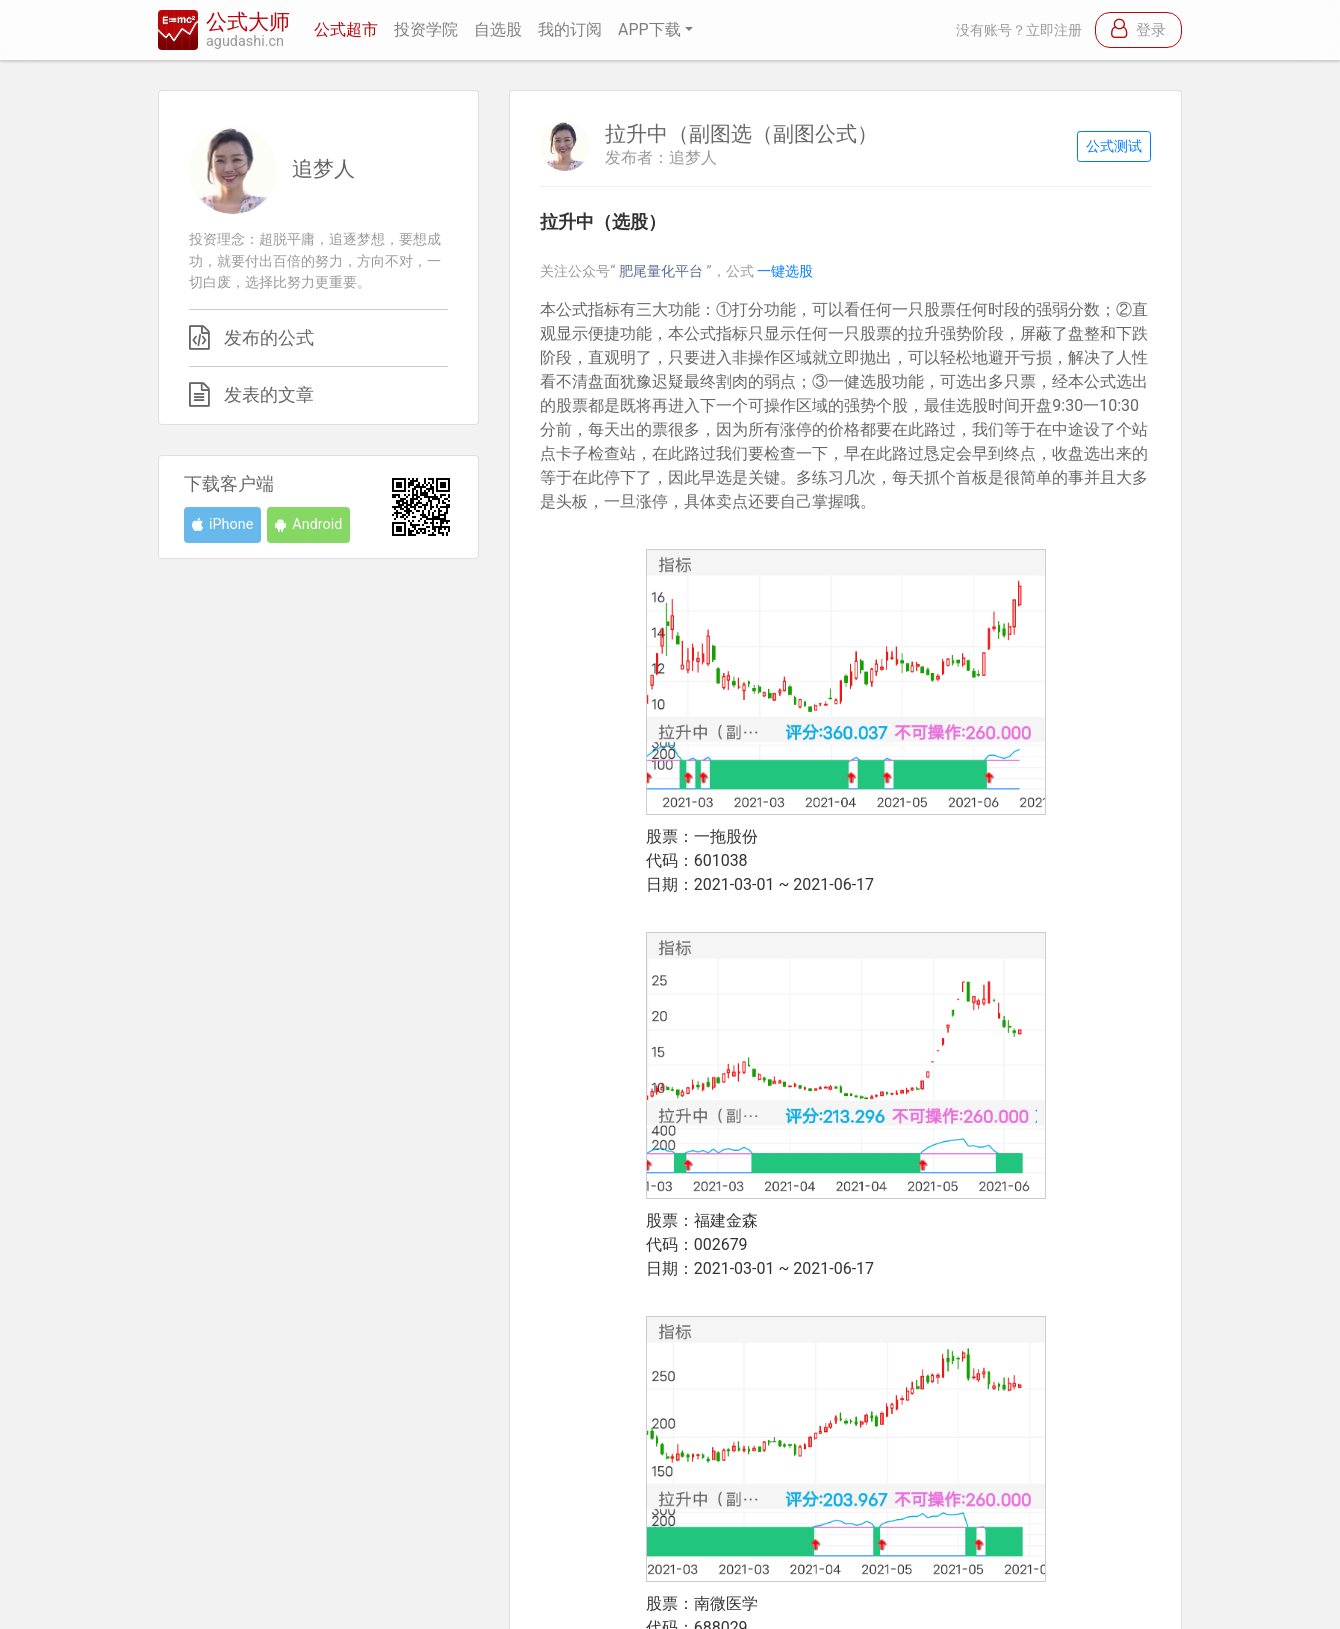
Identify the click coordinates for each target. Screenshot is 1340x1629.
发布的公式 (269, 338)
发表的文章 (269, 395)
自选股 (498, 29)
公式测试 (1114, 146)
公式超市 (346, 29)
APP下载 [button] (649, 29)
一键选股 (785, 271)
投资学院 (426, 29)
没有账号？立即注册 (1019, 30)
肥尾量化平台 (663, 271)
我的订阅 (570, 29)
